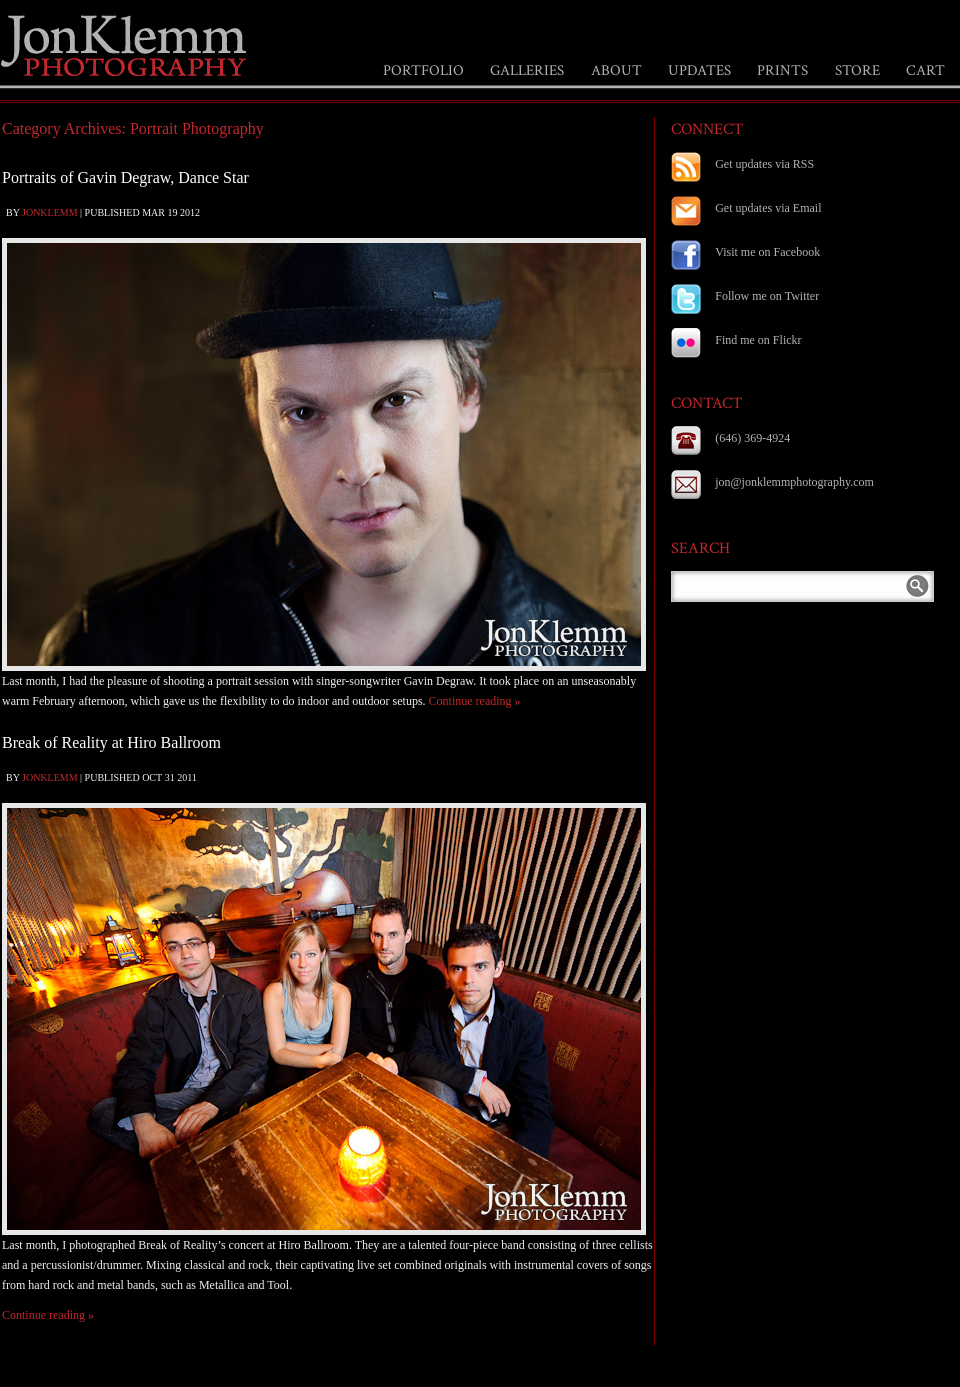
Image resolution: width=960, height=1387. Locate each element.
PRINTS (782, 70)
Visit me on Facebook (767, 252)
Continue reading (475, 701)
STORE (857, 70)
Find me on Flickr (758, 340)
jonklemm (50, 212)
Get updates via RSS (764, 164)
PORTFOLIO (423, 70)
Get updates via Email (768, 208)
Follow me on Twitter (767, 296)
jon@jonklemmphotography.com (794, 482)
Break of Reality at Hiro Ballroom (111, 742)
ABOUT (616, 70)
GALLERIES (527, 70)
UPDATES (699, 70)
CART (925, 70)
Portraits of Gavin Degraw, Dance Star (125, 177)
